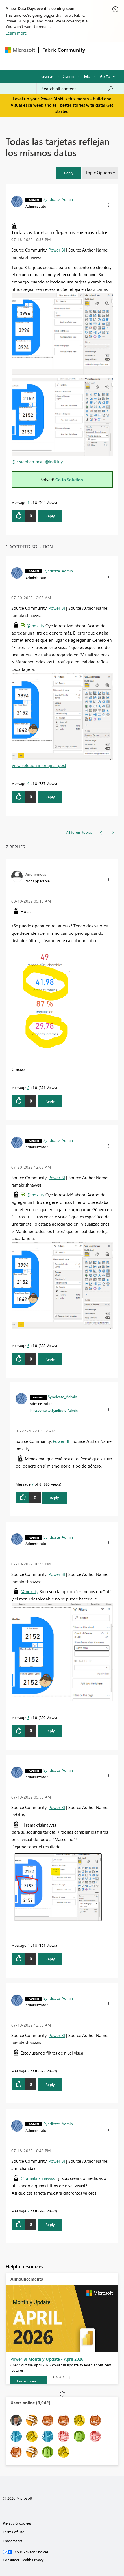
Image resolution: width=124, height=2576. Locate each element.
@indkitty (54, 462)
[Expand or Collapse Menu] (8, 64)
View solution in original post (39, 765)
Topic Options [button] (98, 172)
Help (86, 76)
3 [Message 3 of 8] (28, 2070)
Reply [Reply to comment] (50, 796)
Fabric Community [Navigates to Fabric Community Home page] (63, 49)
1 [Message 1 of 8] (28, 502)
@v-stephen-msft (28, 462)
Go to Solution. (69, 479)
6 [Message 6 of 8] (28, 783)
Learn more (16, 33)
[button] (68, 173)
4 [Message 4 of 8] (28, 1945)
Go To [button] (105, 76)
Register (47, 76)
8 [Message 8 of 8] (28, 1087)
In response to (54, 1410)
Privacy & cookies (17, 2523)
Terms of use (13, 2531)
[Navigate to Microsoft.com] (20, 50)
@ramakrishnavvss (38, 2178)
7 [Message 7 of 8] (33, 1484)
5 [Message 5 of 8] (28, 1717)
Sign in (68, 76)
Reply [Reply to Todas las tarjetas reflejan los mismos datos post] (50, 516)
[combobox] (77, 88)
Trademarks (12, 2540)
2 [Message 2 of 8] (28, 2210)
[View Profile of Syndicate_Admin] (58, 199)
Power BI (57, 250)
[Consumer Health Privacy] (62, 2560)
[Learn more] (28, 2381)
